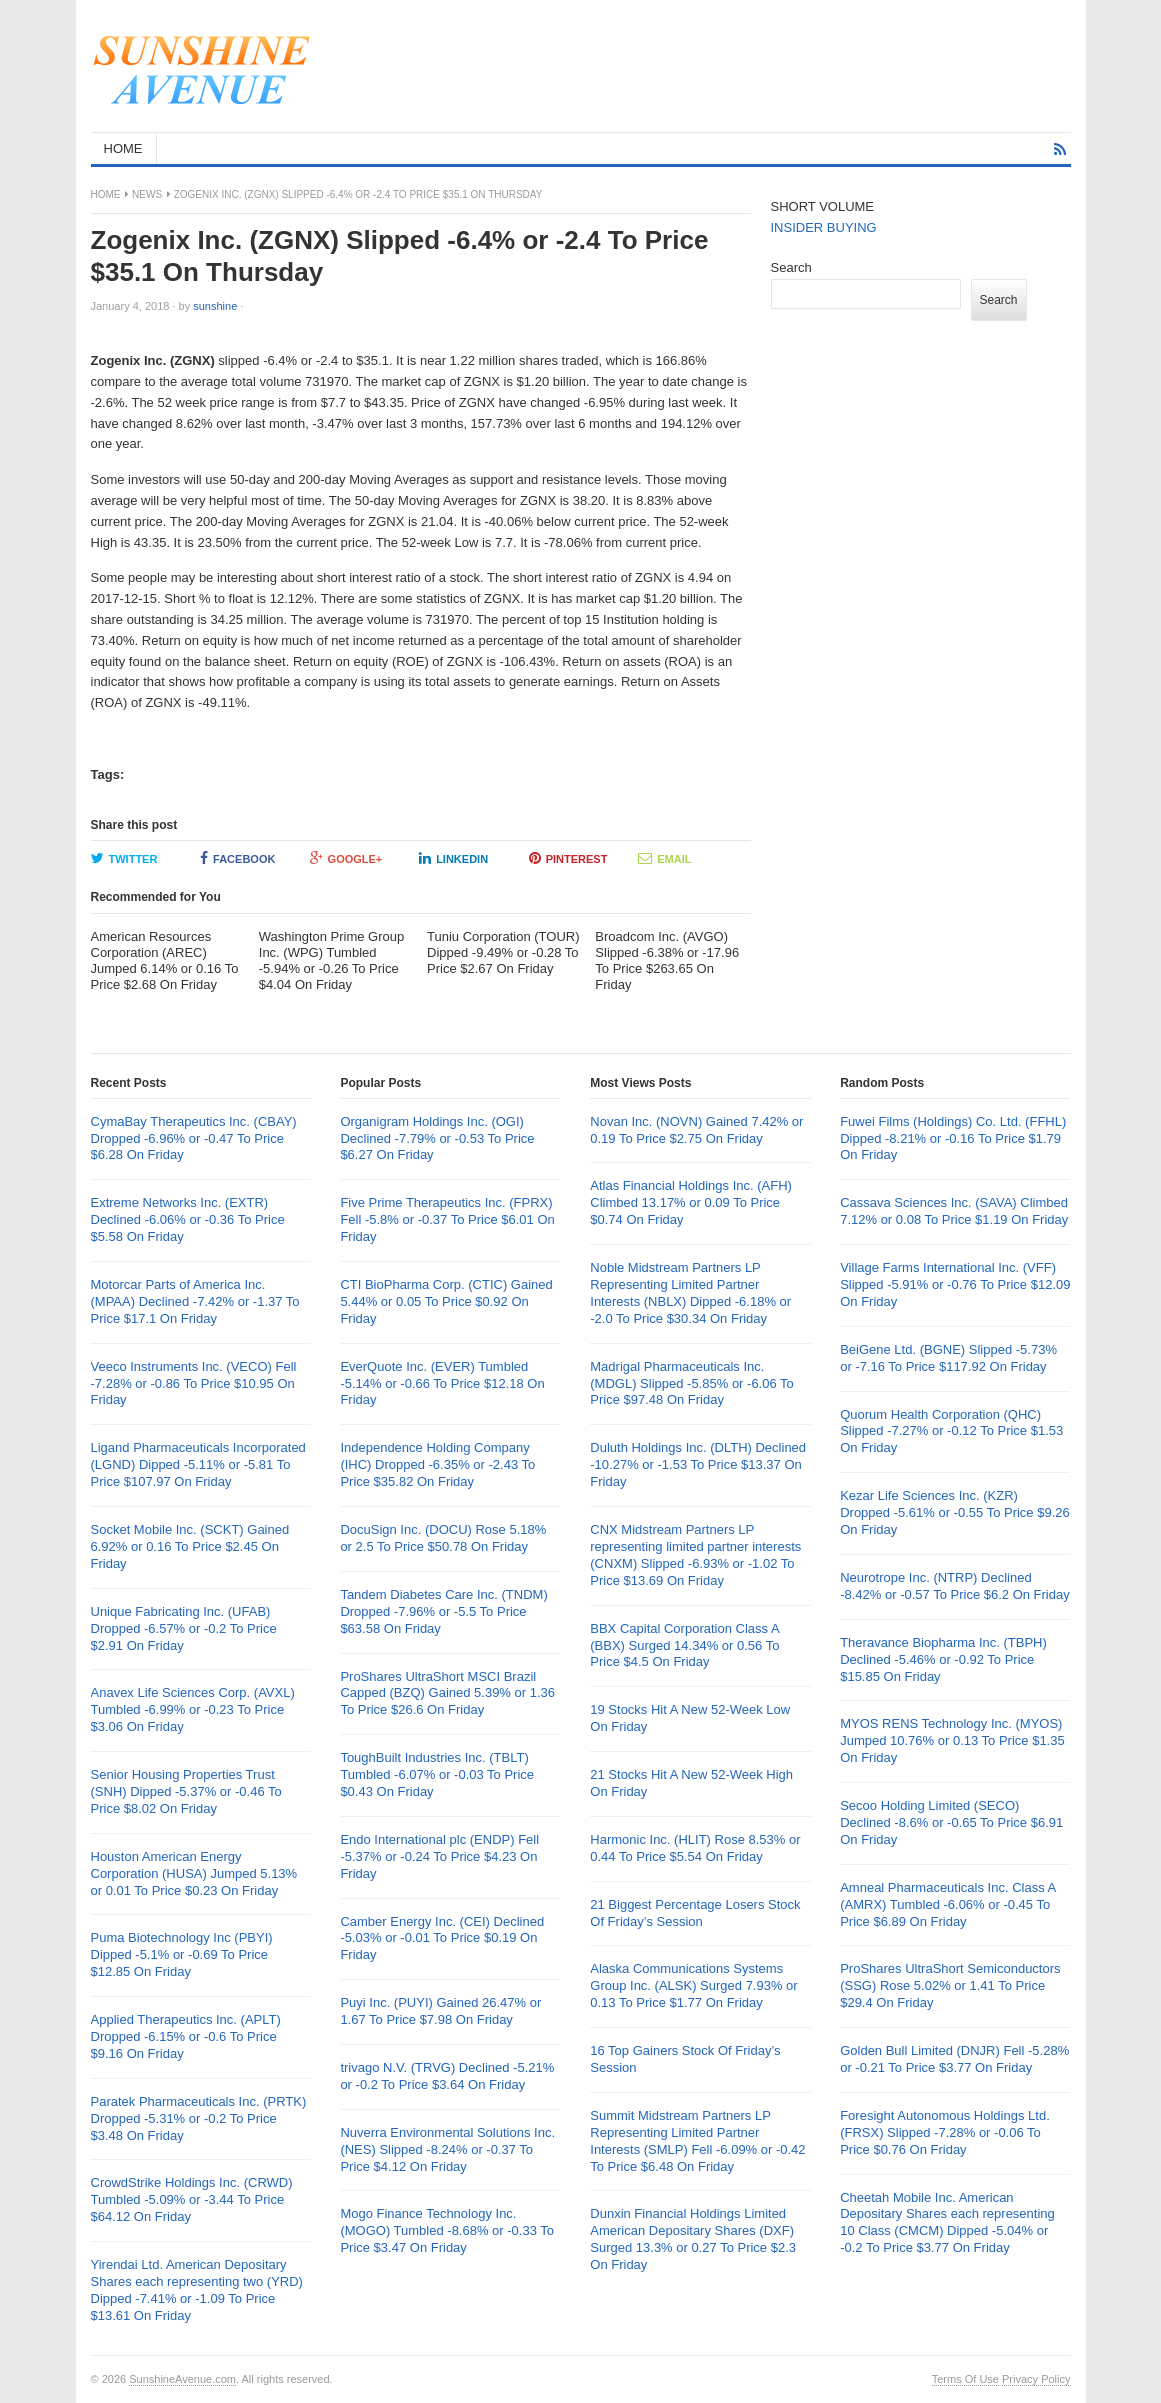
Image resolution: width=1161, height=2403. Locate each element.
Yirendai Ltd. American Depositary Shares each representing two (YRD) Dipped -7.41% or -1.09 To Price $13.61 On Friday (197, 2290)
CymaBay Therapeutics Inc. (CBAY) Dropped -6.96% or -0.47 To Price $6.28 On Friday (194, 1138)
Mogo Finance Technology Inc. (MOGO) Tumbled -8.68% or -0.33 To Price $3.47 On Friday (447, 2230)
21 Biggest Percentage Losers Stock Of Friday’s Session (695, 1913)
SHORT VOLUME (823, 206)
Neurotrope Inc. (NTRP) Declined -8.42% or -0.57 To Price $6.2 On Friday (955, 1586)
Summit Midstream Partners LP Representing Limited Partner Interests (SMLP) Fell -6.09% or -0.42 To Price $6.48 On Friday (697, 2141)
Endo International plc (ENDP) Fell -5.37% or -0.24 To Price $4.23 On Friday (439, 1856)
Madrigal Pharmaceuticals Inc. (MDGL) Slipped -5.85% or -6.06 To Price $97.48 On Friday (692, 1383)
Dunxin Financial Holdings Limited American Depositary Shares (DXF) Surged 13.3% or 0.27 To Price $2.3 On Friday (693, 2239)
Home (106, 194)
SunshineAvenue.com (182, 2379)
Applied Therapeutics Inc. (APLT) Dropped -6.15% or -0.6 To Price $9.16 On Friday (186, 2036)
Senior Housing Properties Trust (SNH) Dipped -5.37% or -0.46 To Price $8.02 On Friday (186, 1791)
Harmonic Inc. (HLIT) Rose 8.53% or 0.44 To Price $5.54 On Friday (695, 1848)
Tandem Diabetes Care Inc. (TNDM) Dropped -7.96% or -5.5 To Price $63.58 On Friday (443, 1611)
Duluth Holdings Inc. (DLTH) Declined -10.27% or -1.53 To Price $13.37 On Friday (698, 1464)
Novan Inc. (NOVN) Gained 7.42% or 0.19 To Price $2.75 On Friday (696, 1130)
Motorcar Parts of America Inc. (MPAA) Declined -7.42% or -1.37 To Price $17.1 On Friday (195, 1301)
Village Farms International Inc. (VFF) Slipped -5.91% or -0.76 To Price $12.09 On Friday (955, 1284)
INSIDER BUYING (824, 227)
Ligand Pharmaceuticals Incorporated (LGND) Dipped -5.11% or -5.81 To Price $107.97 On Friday (198, 1464)
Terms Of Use (965, 2379)
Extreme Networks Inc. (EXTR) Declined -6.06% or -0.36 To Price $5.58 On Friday (188, 1219)
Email (664, 858)
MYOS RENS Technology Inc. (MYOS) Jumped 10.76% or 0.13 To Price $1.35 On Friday (952, 1740)
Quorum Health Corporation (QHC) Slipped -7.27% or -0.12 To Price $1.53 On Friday (951, 1431)
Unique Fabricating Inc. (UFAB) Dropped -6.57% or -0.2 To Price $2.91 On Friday (184, 1628)
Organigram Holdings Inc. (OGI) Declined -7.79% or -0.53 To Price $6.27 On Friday (437, 1138)
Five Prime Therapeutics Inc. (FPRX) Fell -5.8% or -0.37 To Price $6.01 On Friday (447, 1219)
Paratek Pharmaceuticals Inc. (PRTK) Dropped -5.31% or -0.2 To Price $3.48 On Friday (199, 2118)
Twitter (124, 858)
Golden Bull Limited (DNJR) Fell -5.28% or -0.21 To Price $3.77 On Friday (954, 2059)
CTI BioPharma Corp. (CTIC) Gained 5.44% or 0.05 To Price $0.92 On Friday (446, 1301)
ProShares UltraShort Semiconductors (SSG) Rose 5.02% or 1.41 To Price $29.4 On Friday (950, 1985)
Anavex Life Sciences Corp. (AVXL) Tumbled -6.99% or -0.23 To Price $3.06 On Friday (193, 1709)
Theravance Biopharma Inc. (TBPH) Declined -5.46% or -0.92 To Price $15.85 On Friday (943, 1659)
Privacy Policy (1036, 2379)
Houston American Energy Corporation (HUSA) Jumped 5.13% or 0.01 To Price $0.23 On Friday (194, 1873)
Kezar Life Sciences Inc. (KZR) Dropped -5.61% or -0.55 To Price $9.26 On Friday (955, 1512)
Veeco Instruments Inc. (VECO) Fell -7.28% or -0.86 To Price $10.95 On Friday (194, 1383)
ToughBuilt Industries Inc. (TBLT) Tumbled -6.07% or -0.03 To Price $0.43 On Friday (437, 1774)
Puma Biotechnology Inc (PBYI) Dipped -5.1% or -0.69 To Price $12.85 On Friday (182, 1954)
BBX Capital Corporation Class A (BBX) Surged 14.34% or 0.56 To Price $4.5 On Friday (684, 1645)
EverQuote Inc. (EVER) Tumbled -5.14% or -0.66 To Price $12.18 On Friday (442, 1383)
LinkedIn (453, 858)
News (147, 194)
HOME (123, 148)
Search (791, 267)
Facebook (237, 858)
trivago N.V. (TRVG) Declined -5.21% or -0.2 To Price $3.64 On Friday (447, 2076)
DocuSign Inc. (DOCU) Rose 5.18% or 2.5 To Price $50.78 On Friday (443, 1538)
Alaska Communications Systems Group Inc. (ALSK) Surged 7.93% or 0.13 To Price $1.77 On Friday (693, 1985)
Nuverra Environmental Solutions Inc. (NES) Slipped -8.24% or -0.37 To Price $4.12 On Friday (447, 2149)
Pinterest (568, 858)
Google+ (346, 858)
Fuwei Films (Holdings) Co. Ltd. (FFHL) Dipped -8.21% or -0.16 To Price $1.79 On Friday (953, 1138)
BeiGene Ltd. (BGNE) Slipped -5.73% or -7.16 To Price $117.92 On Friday (948, 1358)
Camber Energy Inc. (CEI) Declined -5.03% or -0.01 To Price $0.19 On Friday (442, 1938)
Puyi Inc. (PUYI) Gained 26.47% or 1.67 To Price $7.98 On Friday (440, 2011)
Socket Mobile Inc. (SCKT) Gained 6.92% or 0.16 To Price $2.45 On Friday (190, 1546)
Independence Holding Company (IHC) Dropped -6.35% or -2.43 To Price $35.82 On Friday (437, 1464)
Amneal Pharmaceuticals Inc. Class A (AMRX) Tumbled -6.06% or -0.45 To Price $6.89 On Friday (947, 1904)
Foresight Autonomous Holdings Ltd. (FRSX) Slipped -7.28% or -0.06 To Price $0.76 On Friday (945, 2132)
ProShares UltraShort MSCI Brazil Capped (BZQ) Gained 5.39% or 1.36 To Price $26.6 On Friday (447, 1693)
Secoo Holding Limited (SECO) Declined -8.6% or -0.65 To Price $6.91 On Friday (951, 1822)
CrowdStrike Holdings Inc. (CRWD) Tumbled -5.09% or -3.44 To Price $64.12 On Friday (192, 2199)
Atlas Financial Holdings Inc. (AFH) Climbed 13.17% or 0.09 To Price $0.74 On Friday (691, 1202)
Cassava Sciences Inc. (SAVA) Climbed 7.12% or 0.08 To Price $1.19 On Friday (954, 1211)
